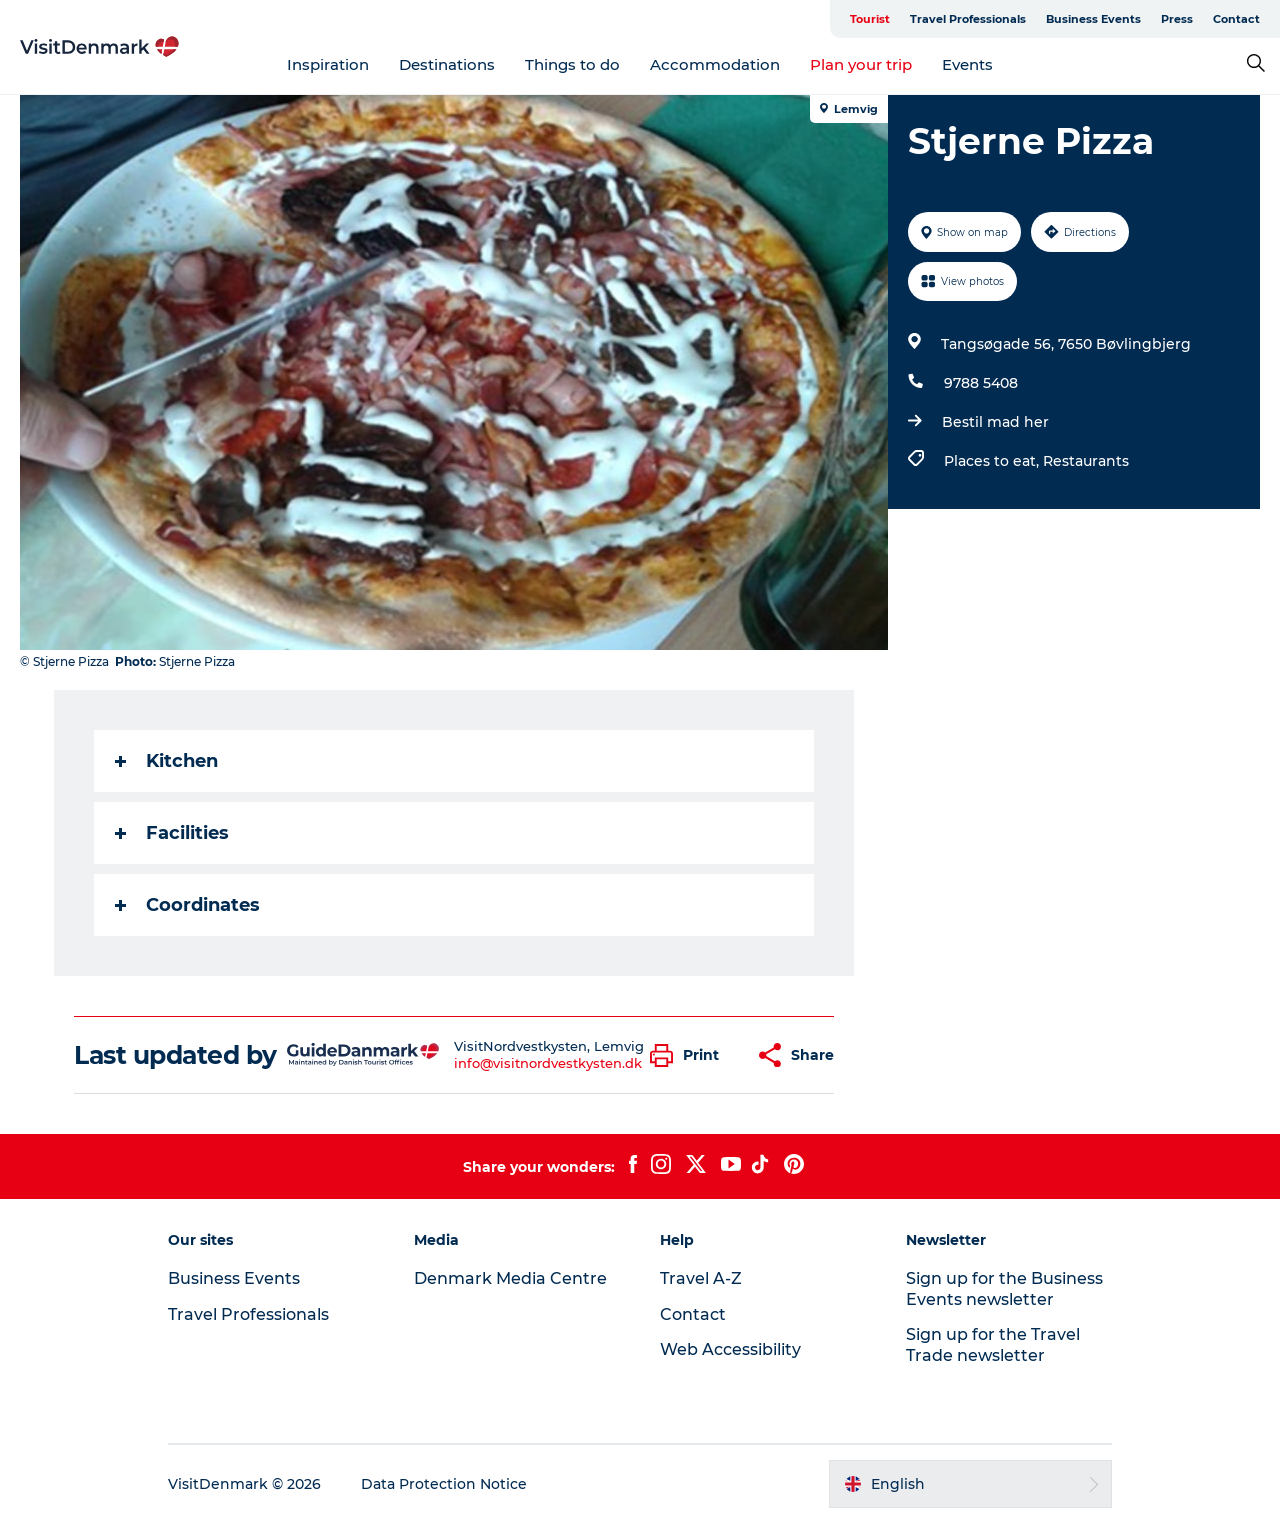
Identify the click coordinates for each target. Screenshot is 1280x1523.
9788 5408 (981, 383)
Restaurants (1086, 461)
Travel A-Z (701, 1278)
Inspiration (328, 64)
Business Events (1093, 19)
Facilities (172, 833)
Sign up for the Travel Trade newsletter (993, 1345)
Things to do (572, 64)
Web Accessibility (730, 1349)
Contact (1236, 19)
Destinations (447, 64)
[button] (689, 1055)
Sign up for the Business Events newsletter (1004, 1289)
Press (1177, 19)
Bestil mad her (995, 422)
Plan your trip (861, 64)
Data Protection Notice (444, 1484)
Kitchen (166, 761)
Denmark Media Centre (510, 1278)
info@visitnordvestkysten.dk (548, 1063)
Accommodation (715, 64)
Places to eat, (993, 461)
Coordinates (187, 905)
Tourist (870, 19)
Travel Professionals (968, 19)
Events (967, 64)
